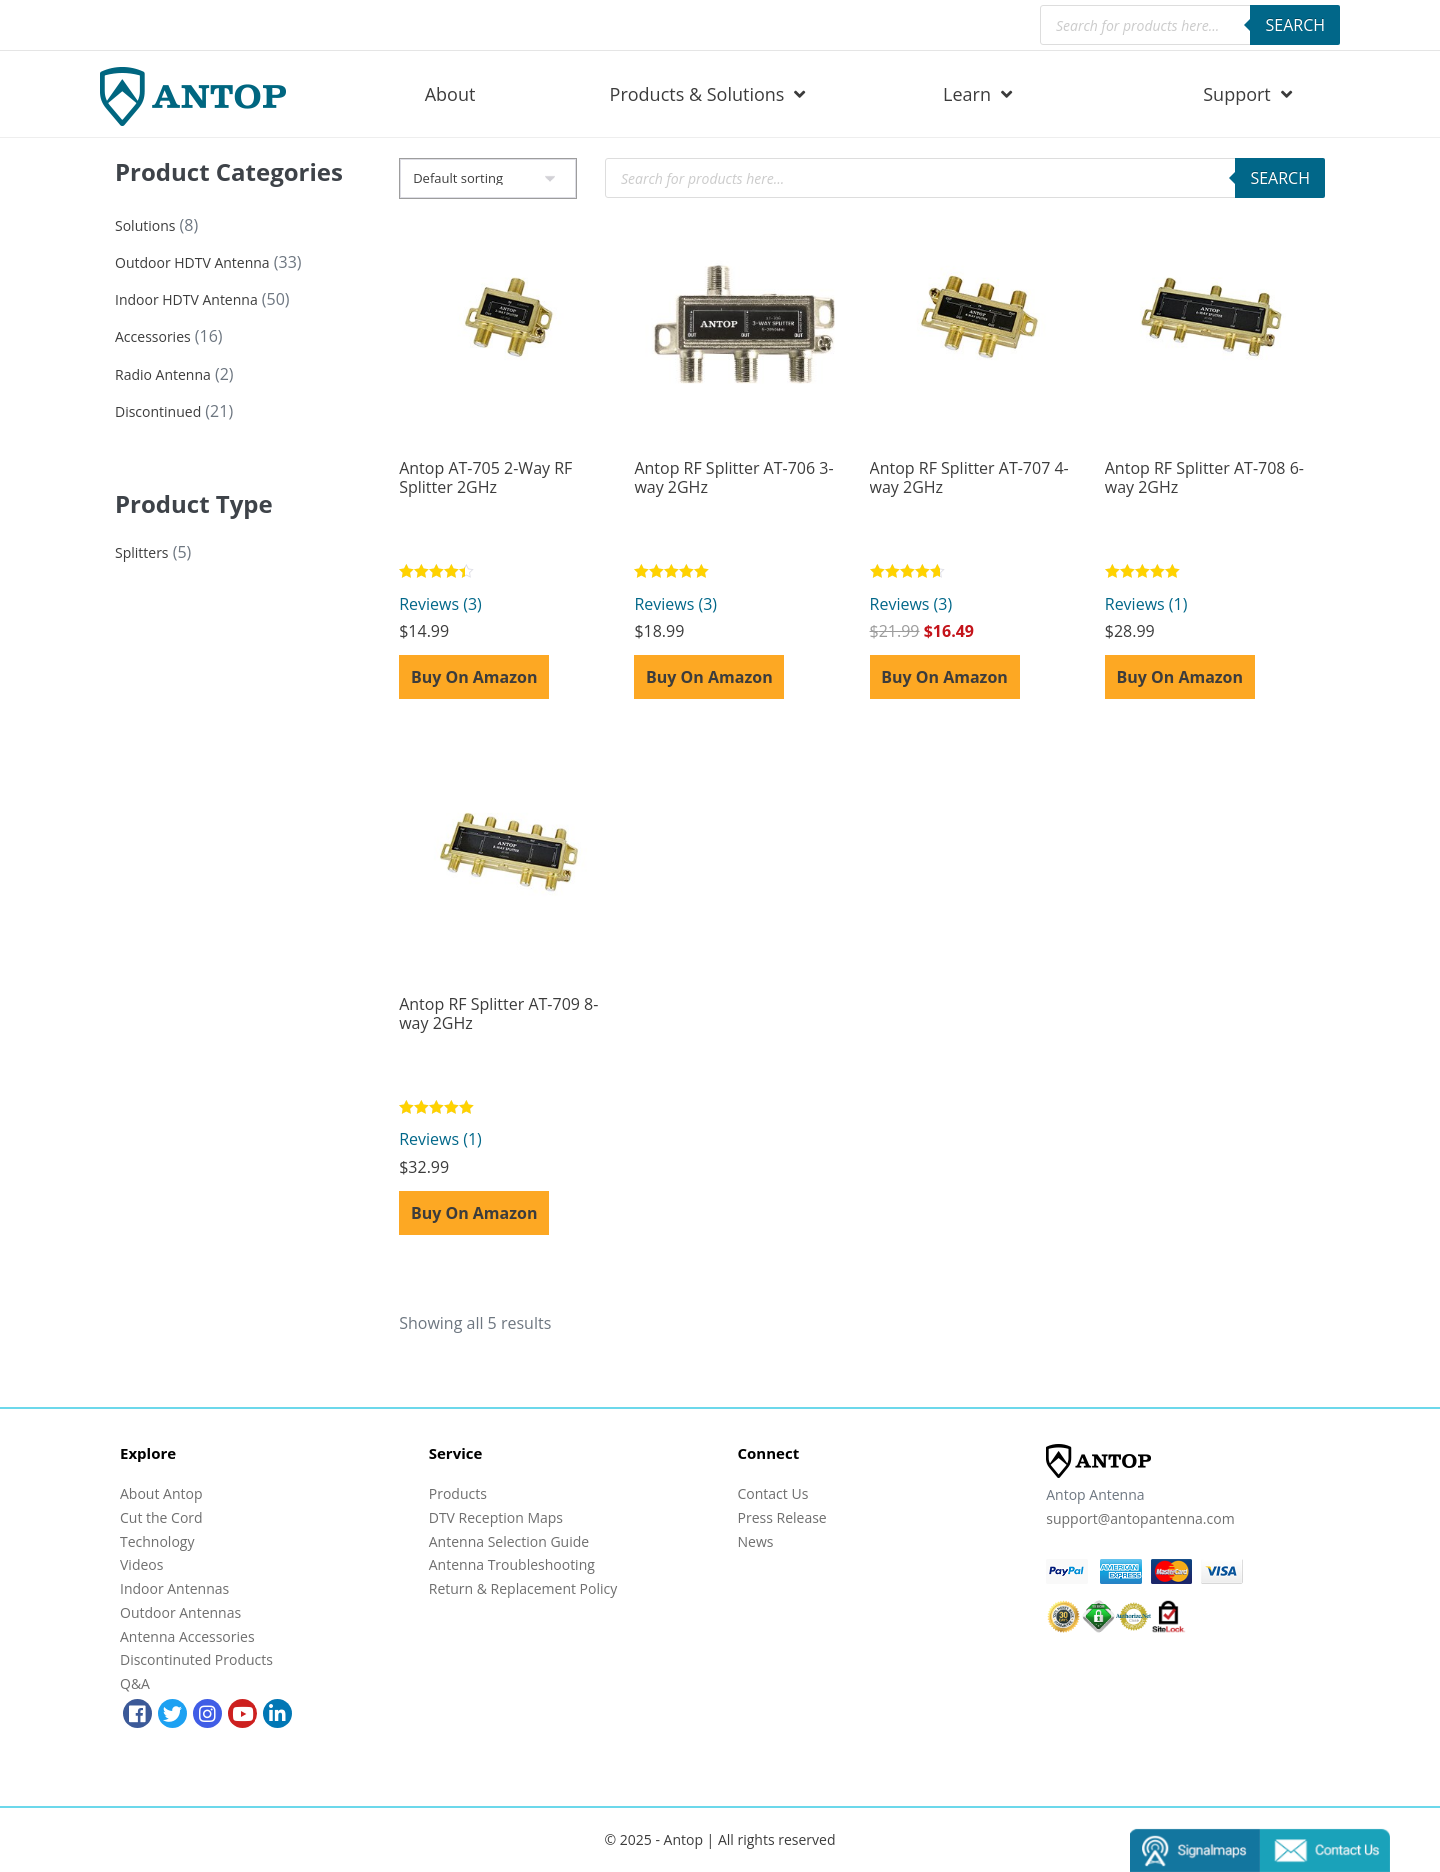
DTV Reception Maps (496, 1517)
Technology (157, 1541)
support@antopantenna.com (1140, 1518)
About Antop (161, 1493)
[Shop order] (488, 178)
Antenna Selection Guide (509, 1541)
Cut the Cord (161, 1517)
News (756, 1541)
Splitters (142, 552)
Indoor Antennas (174, 1588)
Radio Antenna (163, 374)
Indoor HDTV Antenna (186, 299)
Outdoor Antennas (180, 1612)
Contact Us (773, 1493)
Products (458, 1493)
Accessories (153, 336)
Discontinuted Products (196, 1659)
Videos (141, 1564)
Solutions (145, 225)
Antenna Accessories (187, 1636)
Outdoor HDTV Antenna (192, 262)
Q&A (135, 1683)
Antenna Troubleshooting (512, 1564)
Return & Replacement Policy (523, 1588)
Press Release (782, 1517)
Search (1295, 25)
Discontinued (158, 411)
